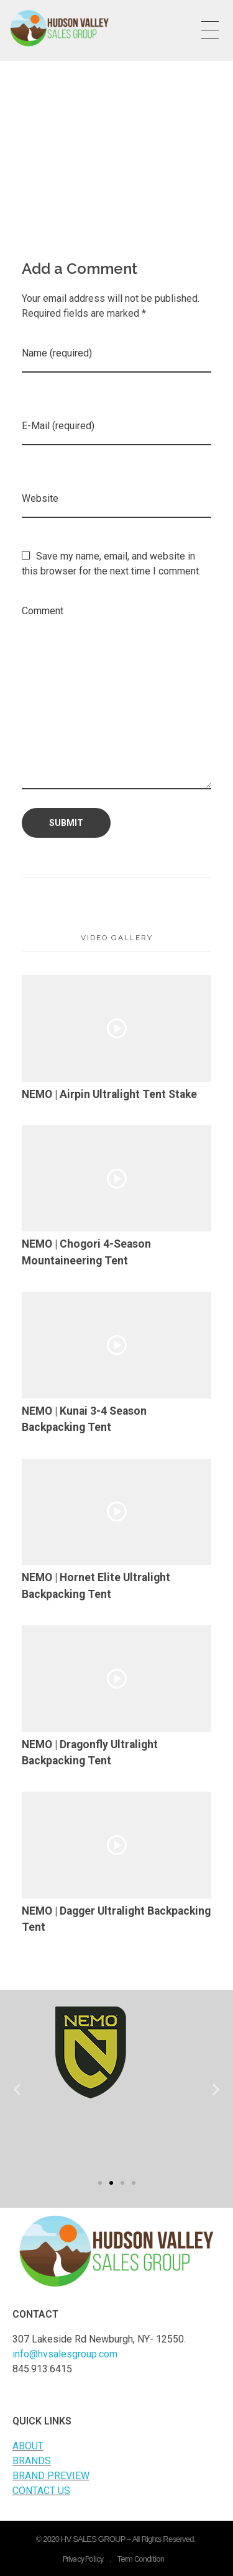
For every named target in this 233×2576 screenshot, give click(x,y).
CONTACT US (41, 2491)
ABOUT (27, 2446)
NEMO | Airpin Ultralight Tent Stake (109, 1094)
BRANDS (31, 2461)
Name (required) (57, 353)
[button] (100, 2183)
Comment (42, 611)
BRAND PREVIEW (50, 2476)
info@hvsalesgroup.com (64, 2354)
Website (40, 498)
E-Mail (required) (58, 426)
